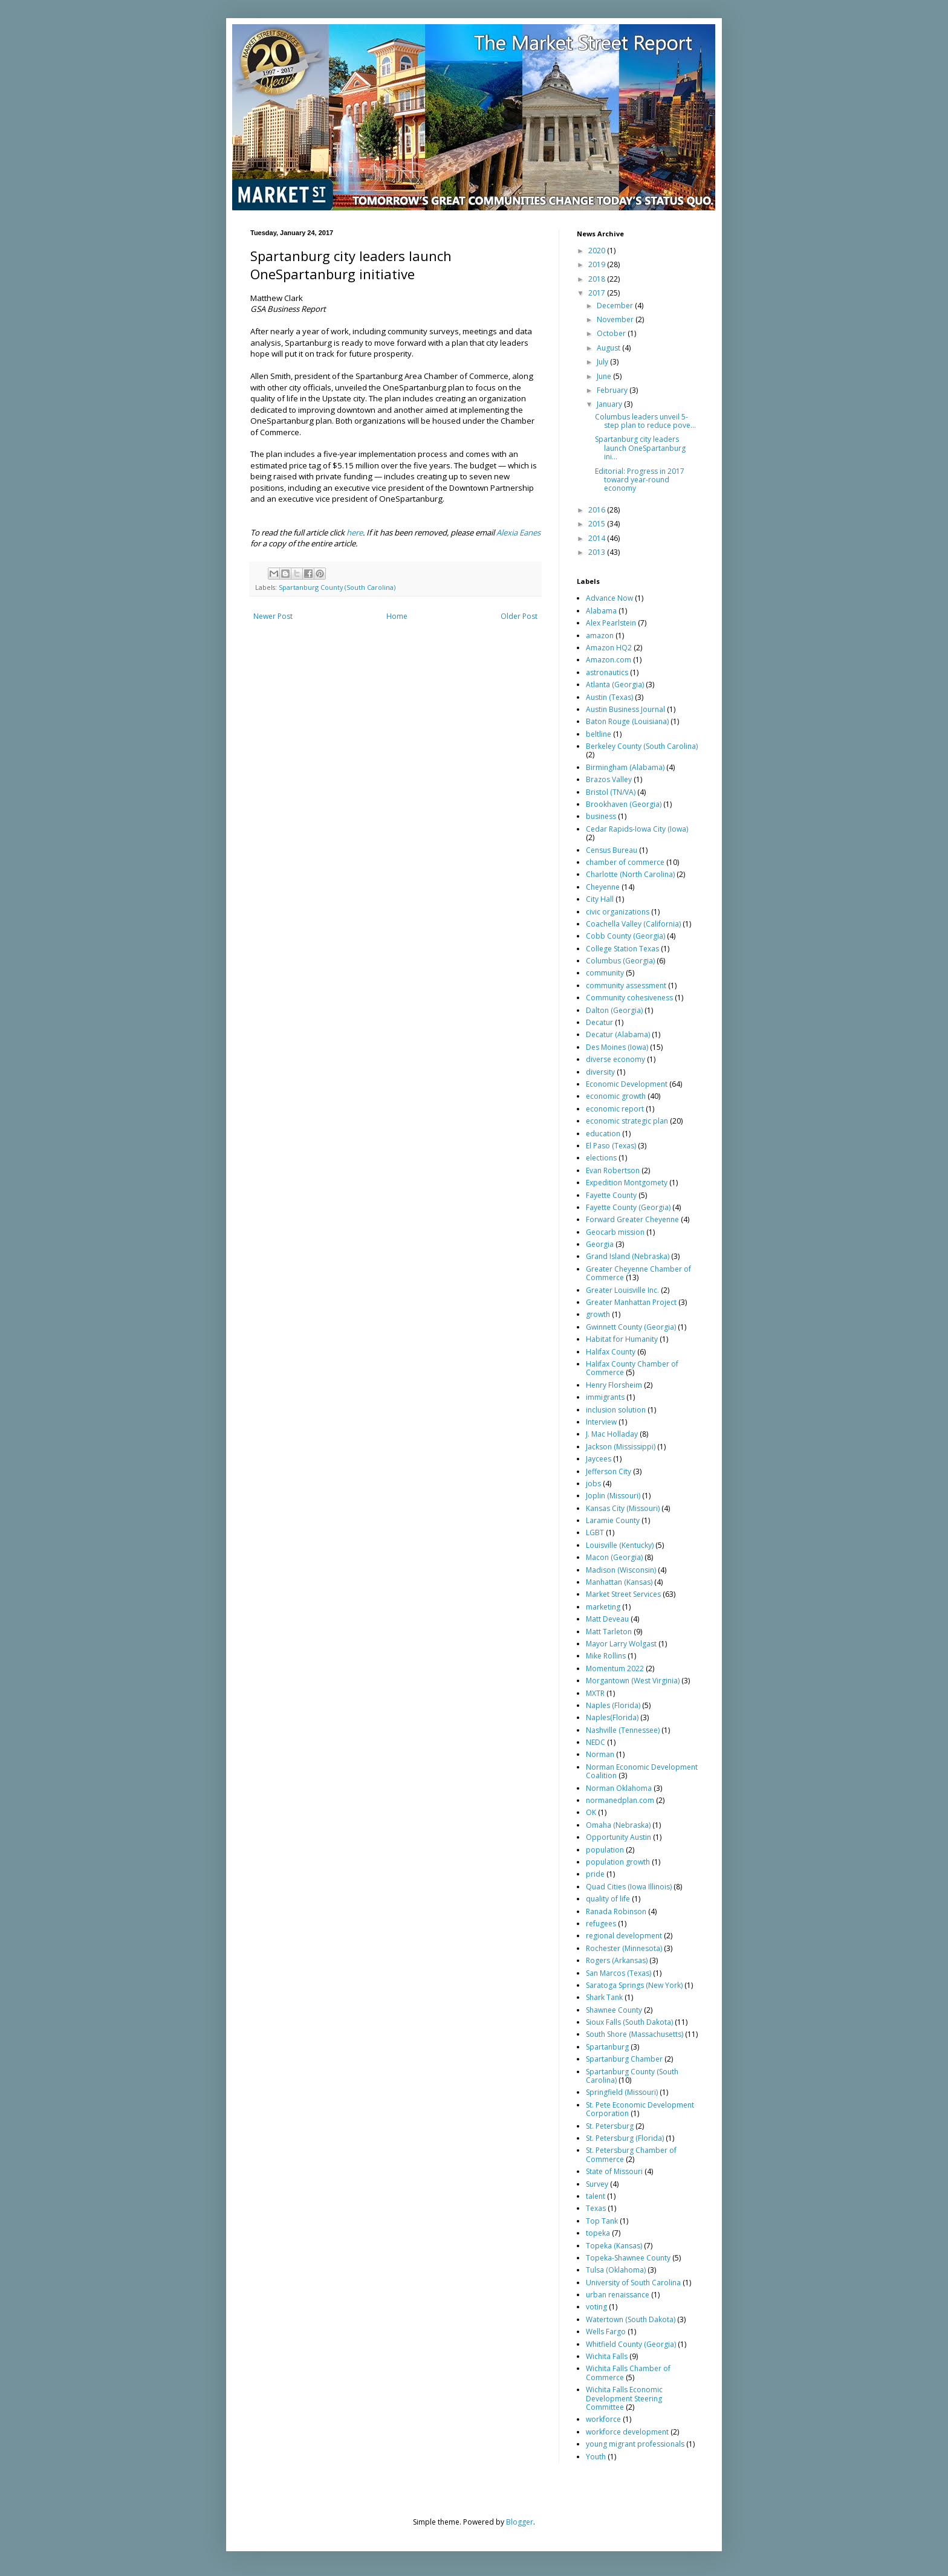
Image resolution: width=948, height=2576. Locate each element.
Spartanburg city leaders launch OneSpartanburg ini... (640, 448)
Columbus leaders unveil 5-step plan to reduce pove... (645, 421)
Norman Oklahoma (619, 1788)
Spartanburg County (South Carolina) (337, 587)
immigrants (605, 1397)
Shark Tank (604, 1997)
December (616, 305)
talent (595, 2196)
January (610, 404)
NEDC (595, 1742)
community (605, 973)
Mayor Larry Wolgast (621, 1644)
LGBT (595, 1532)
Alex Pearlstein (611, 623)
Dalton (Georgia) (614, 1010)
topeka (598, 2233)
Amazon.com (608, 660)
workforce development (627, 2432)
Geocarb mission (615, 1232)
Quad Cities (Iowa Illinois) (629, 1887)
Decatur (599, 1022)
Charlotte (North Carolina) (630, 874)
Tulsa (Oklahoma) (616, 2270)
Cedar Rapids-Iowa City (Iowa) (637, 829)
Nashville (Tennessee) (623, 1730)
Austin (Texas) (609, 697)
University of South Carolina (633, 2282)
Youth (596, 2456)
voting (596, 2307)
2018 (597, 279)
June (605, 376)
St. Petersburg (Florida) (625, 2138)
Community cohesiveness (629, 997)
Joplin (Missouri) (613, 1495)
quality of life (608, 1899)
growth (598, 1314)
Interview (601, 1422)
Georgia (600, 1244)
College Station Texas (622, 948)
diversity (600, 1072)
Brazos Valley (609, 779)
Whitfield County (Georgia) (631, 2344)
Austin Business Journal (625, 709)
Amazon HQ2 (609, 647)
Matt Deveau (607, 1619)
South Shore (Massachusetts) (634, 2034)
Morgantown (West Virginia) (633, 1680)
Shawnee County (614, 2010)
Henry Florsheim (614, 1385)
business (601, 816)
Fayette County (611, 1195)
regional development (624, 1935)
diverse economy (615, 1059)
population (605, 1850)
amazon (600, 635)
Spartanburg (607, 2047)
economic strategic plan (627, 1121)
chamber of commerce (625, 862)
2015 (597, 524)
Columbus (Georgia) (620, 961)
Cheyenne (603, 887)
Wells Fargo (606, 2331)
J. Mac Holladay (612, 1434)
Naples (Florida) (613, 1705)
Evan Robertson (613, 1170)
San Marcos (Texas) (618, 1973)
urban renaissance (617, 2295)
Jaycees (598, 1459)
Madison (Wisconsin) (621, 1570)
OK (591, 1812)
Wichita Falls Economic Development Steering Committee (624, 2398)
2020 (597, 250)
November (616, 319)
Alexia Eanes (518, 532)
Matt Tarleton (609, 1631)
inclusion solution (616, 1410)
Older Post (519, 616)
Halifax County (610, 1352)
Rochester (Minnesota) (624, 1948)
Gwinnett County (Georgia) (631, 1327)
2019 (597, 264)
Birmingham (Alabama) (625, 767)
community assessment (626, 985)
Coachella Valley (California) (633, 924)
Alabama (601, 611)
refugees (601, 1923)
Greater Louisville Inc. (622, 1290)
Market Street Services (623, 1594)
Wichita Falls (607, 2356)
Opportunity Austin (618, 1837)
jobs (593, 1483)
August (609, 348)
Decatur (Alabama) (618, 1034)
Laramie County (613, 1520)
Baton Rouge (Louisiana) (627, 721)
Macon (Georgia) (614, 1557)
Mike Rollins (606, 1656)
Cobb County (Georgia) (625, 936)
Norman (600, 1754)
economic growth (616, 1096)
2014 (597, 538)
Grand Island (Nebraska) (627, 1256)
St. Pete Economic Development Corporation (640, 2109)
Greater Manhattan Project (631, 1302)
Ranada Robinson (616, 1911)
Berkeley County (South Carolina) (642, 746)
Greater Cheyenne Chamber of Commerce (638, 1273)
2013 (597, 552)
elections (601, 1158)
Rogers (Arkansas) (617, 1960)
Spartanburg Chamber (624, 2059)
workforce (603, 2419)
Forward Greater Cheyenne (632, 1219)
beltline (598, 734)
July (603, 362)
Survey (597, 2184)
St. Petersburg (610, 2126)
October (612, 333)
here (354, 532)
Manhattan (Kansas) (619, 1582)
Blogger (519, 2522)
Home (396, 616)
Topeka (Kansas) (614, 2246)
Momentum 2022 (615, 1668)
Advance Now (609, 598)
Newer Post (273, 616)
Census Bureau (611, 850)
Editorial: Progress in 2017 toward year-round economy (639, 480)
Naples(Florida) (612, 1717)
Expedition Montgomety (626, 1182)
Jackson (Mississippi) (620, 1447)
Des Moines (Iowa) (617, 1047)
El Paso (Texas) (611, 1146)
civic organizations (617, 912)
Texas (596, 2208)
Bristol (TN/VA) (610, 792)
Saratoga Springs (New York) (634, 1985)
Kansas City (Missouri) (623, 1508)
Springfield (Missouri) (622, 2092)
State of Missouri (614, 2171)
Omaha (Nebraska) (618, 1825)
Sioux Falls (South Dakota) (629, 2022)
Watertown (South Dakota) (630, 2319)
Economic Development (626, 1084)
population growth (618, 1862)
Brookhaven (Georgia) (623, 804)
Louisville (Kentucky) (620, 1545)
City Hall (600, 899)
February (613, 390)
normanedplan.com (620, 1800)
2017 (597, 293)
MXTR (595, 1693)
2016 (597, 510)
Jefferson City (608, 1471)
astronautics (607, 672)
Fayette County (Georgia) (628, 1207)
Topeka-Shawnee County (628, 2258)
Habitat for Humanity (622, 1339)
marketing (603, 1607)
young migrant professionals (635, 2444)
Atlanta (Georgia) (615, 684)
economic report (615, 1109)
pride (595, 1874)
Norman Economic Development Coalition (642, 1771)
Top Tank (602, 2221)
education (603, 1133)
